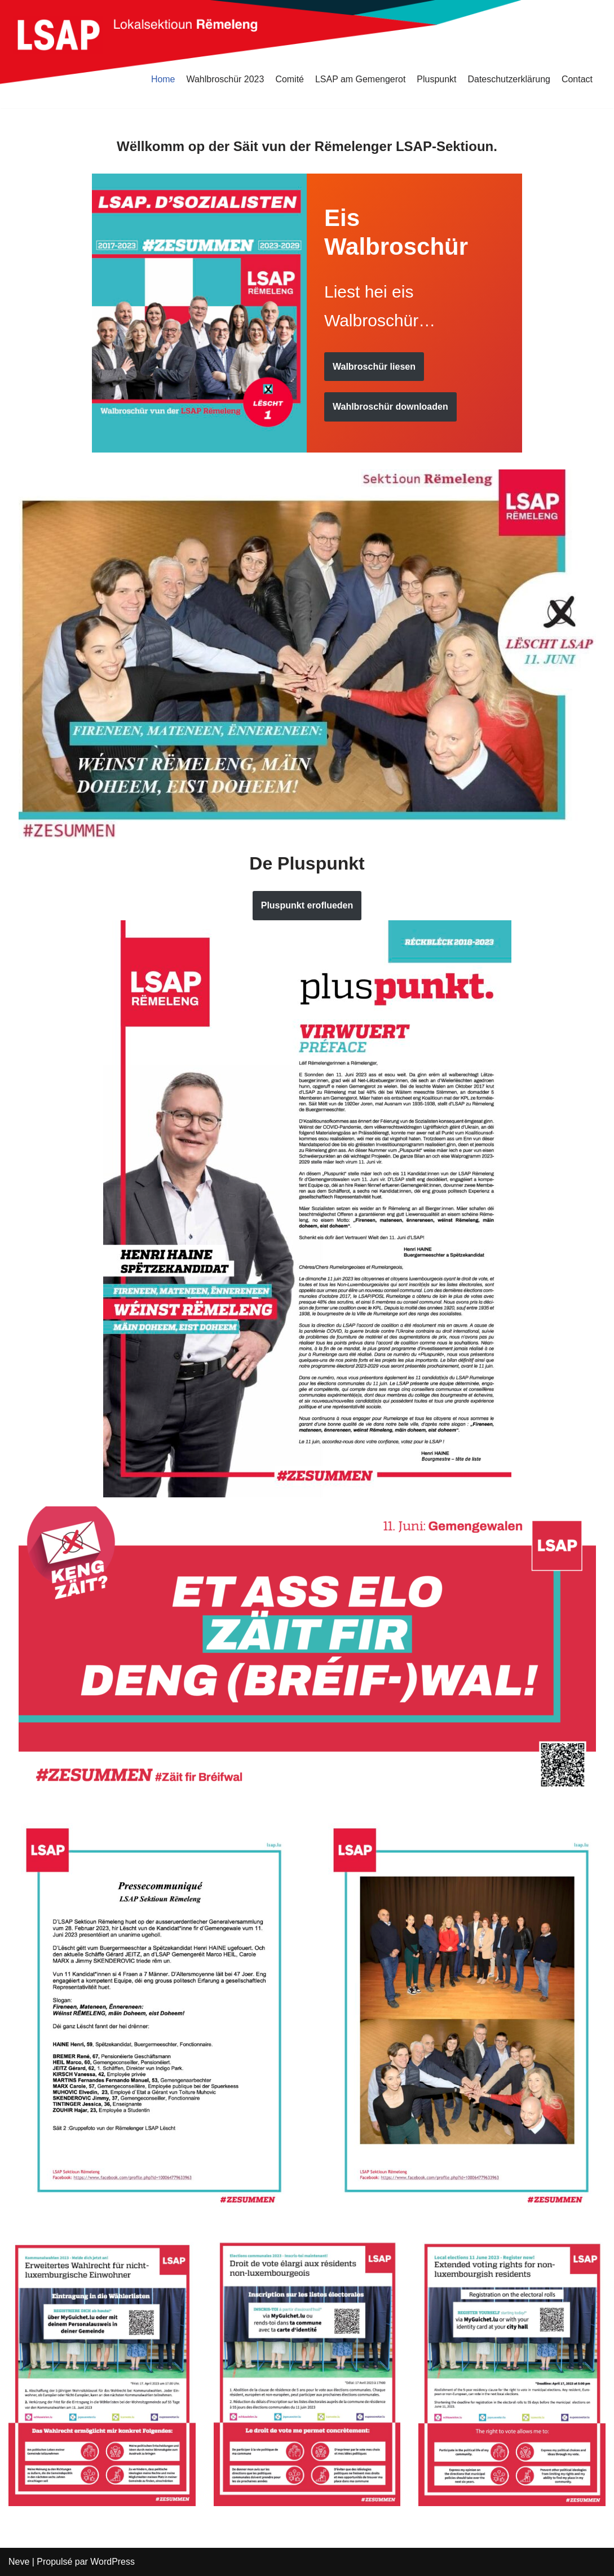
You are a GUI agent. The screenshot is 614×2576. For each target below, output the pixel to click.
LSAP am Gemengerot (360, 79)
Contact (577, 79)
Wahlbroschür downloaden (390, 407)
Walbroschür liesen (374, 366)
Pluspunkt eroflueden (307, 905)
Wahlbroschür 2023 (224, 79)
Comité (289, 79)
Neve (18, 2561)
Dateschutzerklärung (508, 79)
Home (163, 79)
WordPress (113, 2561)
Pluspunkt (436, 79)
